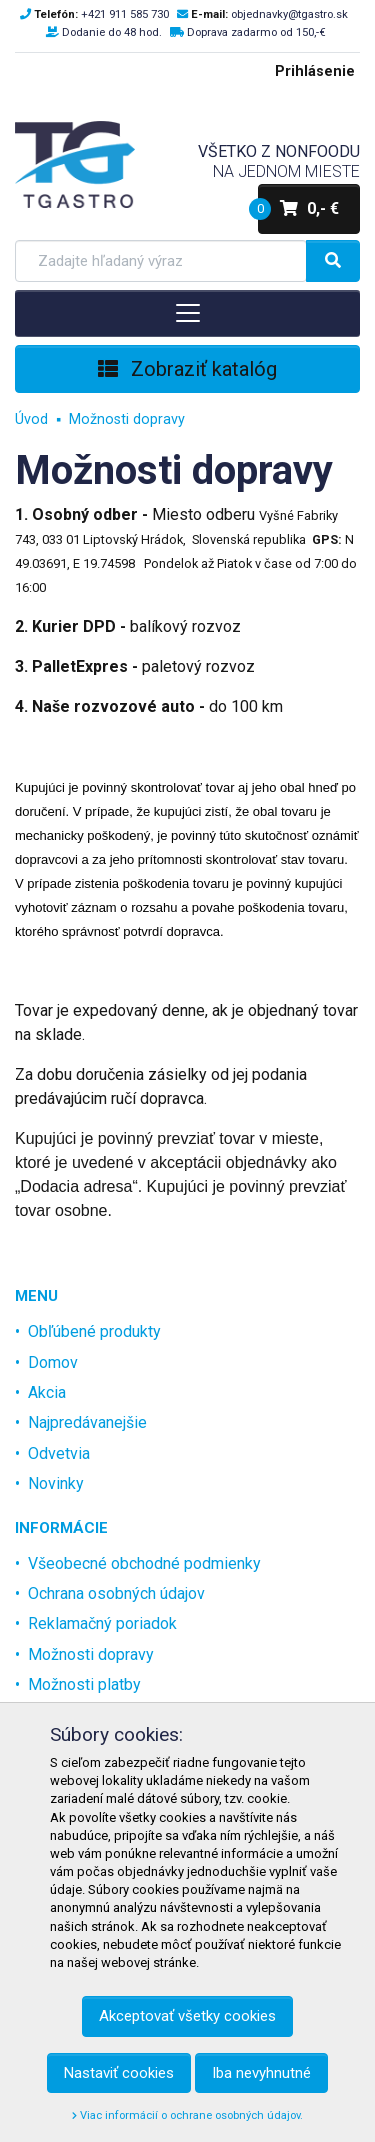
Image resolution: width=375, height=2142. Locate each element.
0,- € (298, 209)
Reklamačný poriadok (102, 1623)
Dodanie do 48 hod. (112, 32)
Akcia (47, 1392)
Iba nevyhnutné (261, 2073)
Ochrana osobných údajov (116, 1593)
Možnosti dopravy (127, 419)
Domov (53, 1362)
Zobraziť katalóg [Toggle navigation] (187, 369)
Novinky (56, 1483)
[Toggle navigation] (187, 313)
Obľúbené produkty (94, 1331)
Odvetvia (59, 1453)
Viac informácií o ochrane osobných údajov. (187, 2115)
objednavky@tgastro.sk (289, 14)
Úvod (31, 419)
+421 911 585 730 (125, 14)
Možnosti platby (84, 1684)
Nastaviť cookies (119, 2073)
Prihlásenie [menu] (315, 71)
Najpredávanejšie (87, 1422)
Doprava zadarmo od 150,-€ (256, 32)
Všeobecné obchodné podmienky (144, 1563)
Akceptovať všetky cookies (187, 2016)
